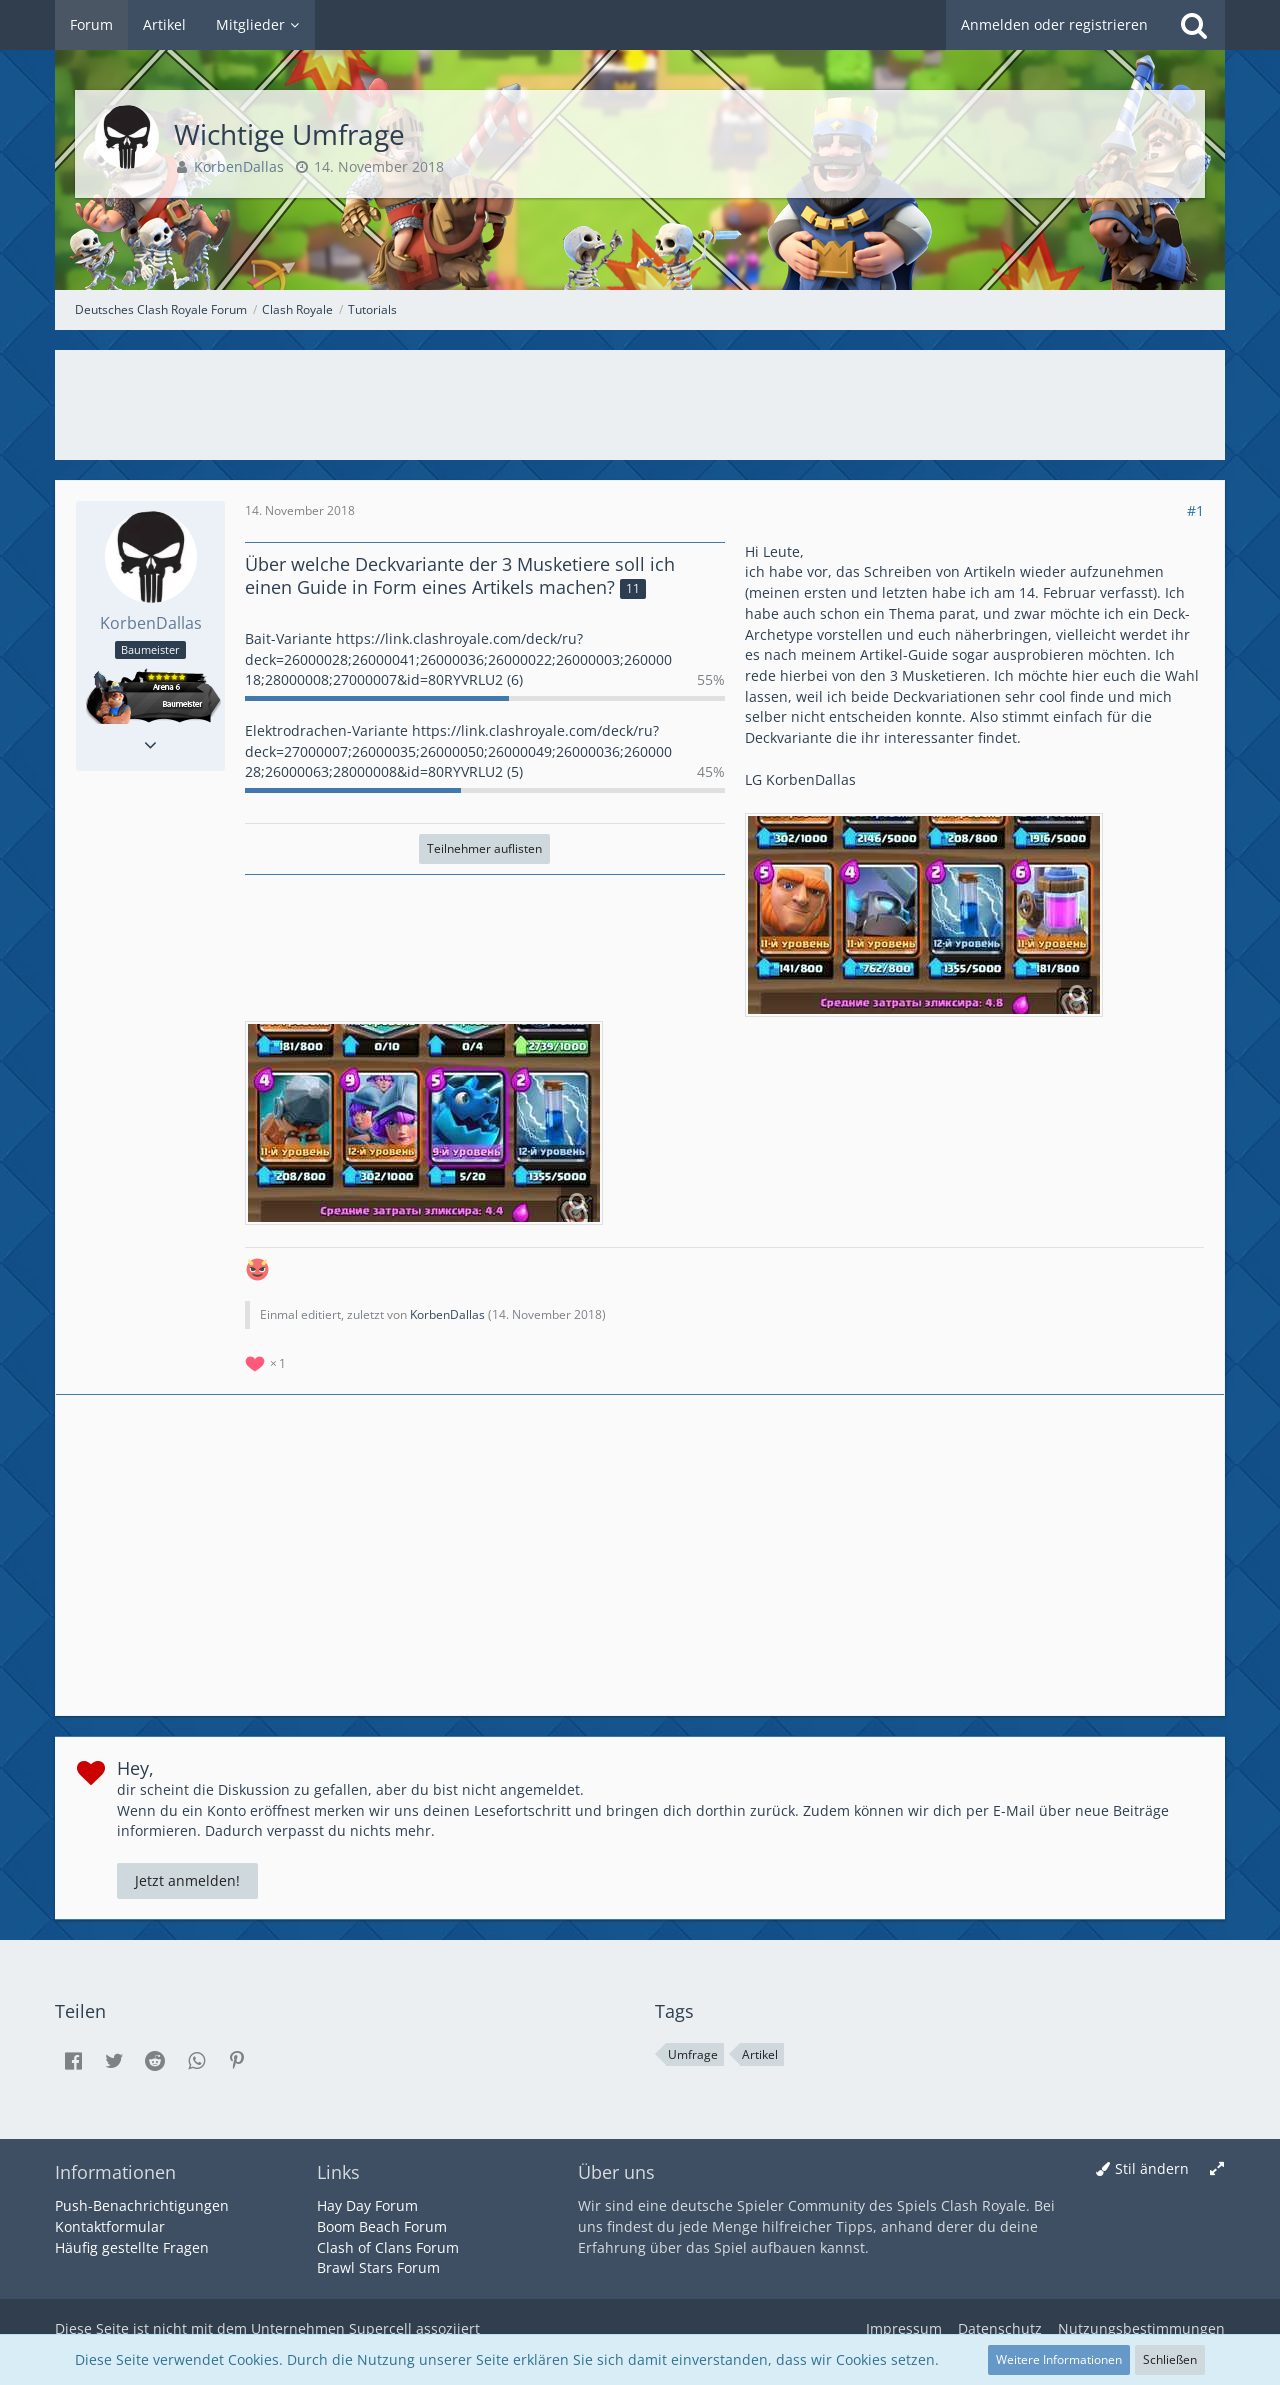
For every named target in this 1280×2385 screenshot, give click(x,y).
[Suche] (1194, 25)
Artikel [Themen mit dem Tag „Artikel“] (760, 2054)
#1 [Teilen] (1195, 510)
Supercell (380, 2328)
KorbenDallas (447, 1314)
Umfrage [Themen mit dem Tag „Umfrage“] (693, 2054)
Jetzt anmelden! (187, 1880)
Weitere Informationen (1059, 2359)
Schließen (1170, 2359)
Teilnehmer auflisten (484, 848)
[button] (73, 2061)
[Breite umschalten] (1217, 2169)
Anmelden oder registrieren (1054, 24)
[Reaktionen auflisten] (268, 1361)
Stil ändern (1152, 2168)
